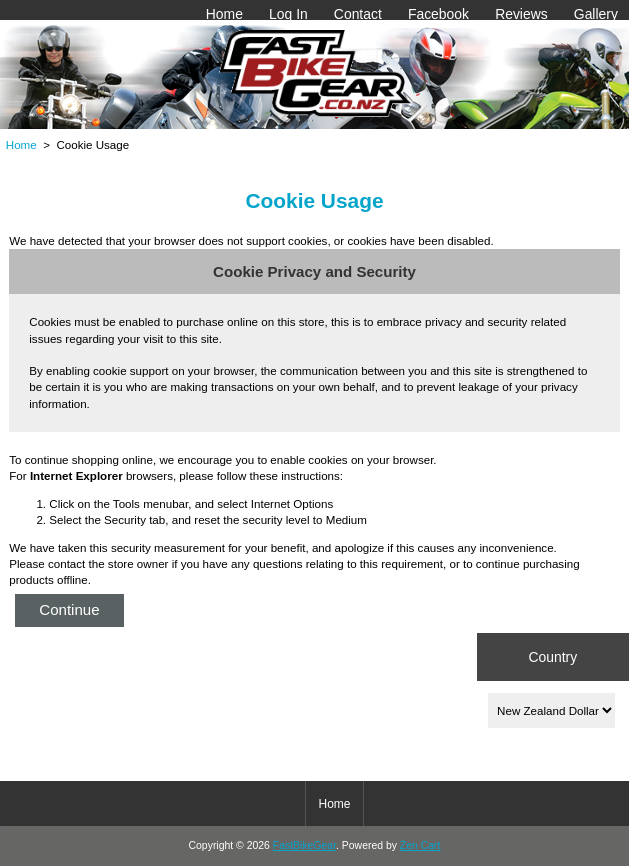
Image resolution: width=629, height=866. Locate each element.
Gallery (596, 14)
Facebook (438, 14)
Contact (358, 14)
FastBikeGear (304, 845)
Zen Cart (420, 845)
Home (224, 14)
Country (552, 656)
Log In (288, 14)
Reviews (521, 14)
